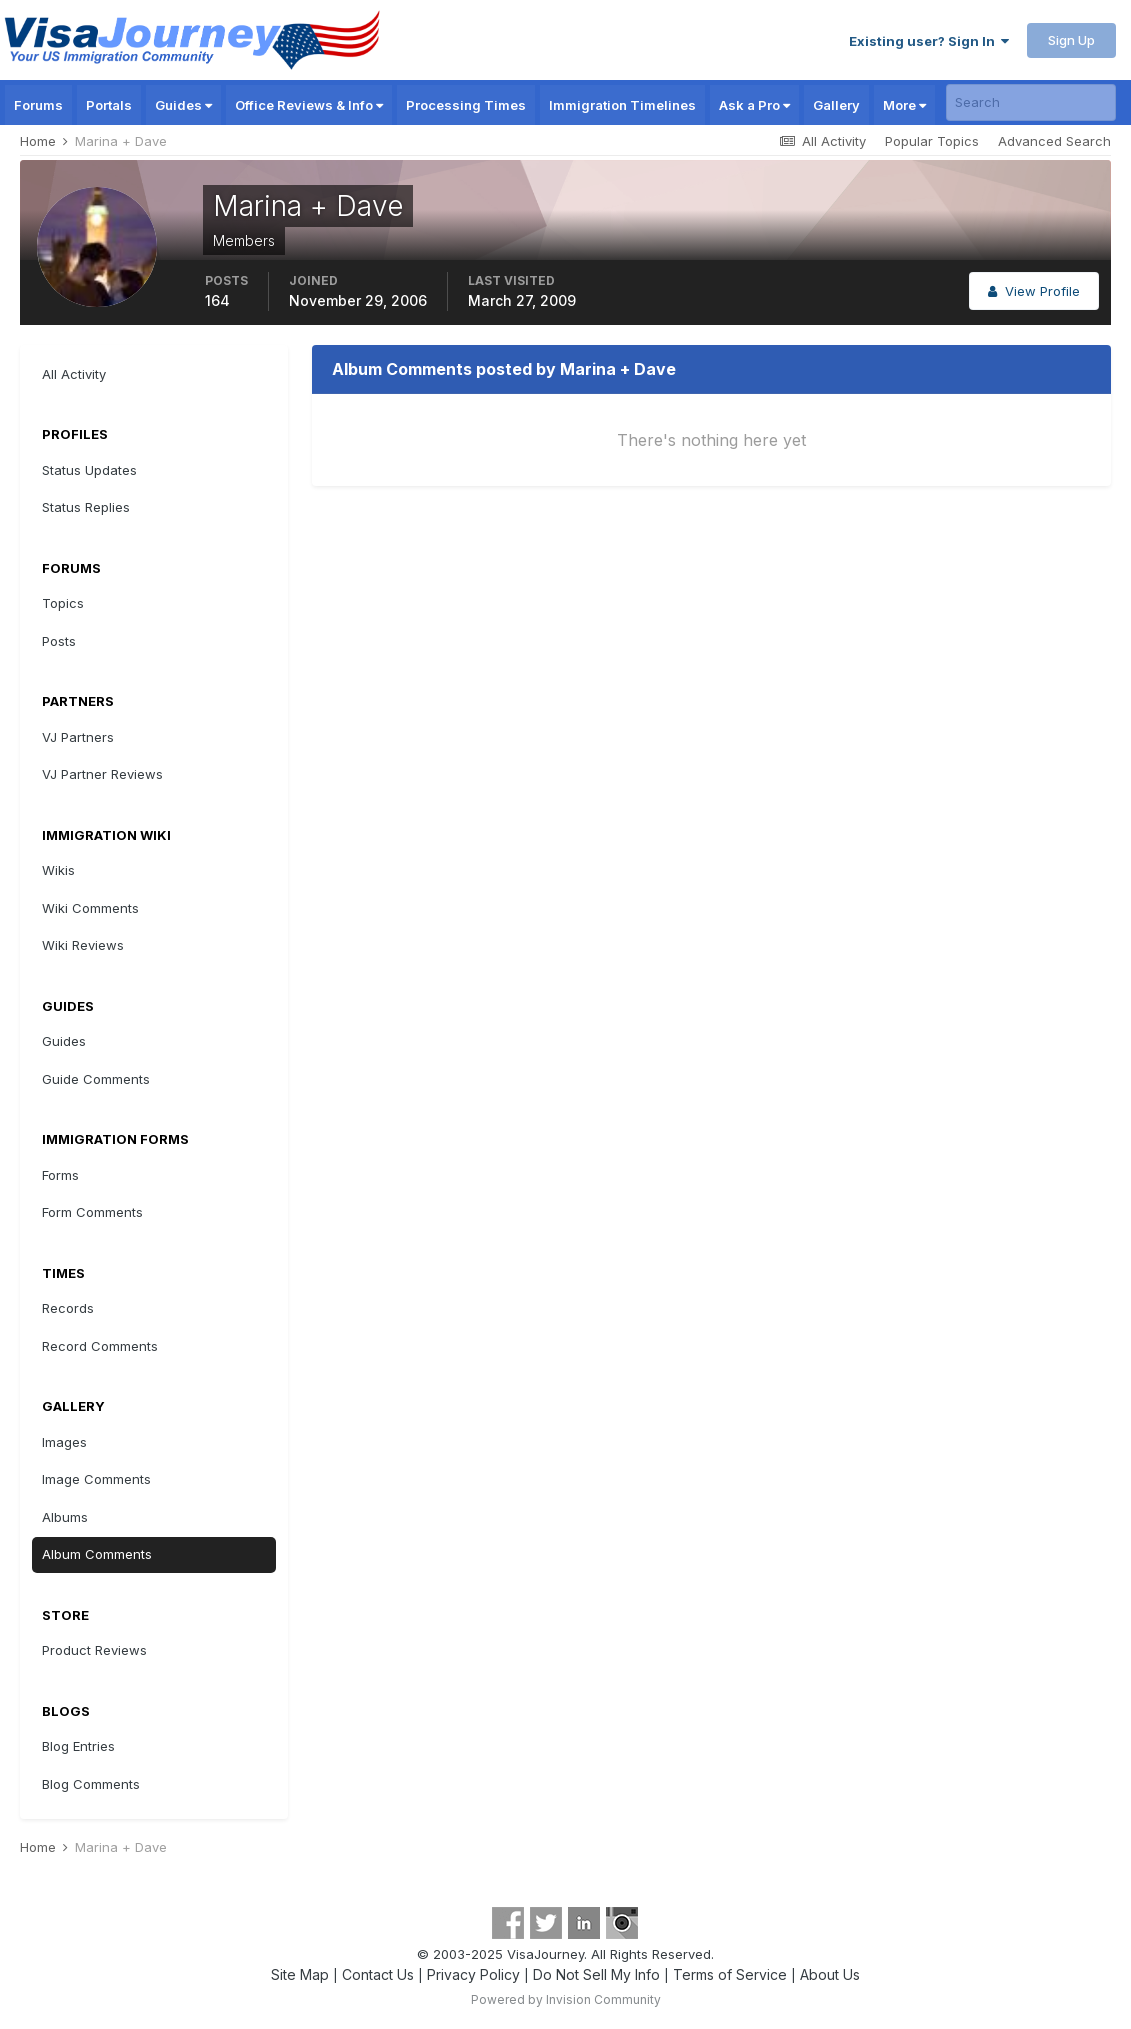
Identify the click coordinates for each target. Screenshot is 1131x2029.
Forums (38, 105)
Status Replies (86, 507)
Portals (109, 105)
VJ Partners (78, 737)
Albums (65, 1517)
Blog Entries (78, 1746)
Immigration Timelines (622, 105)
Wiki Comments (90, 908)
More (904, 105)
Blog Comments (91, 1784)
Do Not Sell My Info (596, 1974)
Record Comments (100, 1346)
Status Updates (89, 470)
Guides (183, 105)
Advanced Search (1054, 141)
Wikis (58, 870)
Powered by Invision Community (566, 1999)
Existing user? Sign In (929, 41)
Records (68, 1308)
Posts (59, 641)
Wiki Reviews (83, 945)
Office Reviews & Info (309, 105)
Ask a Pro (754, 105)
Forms (60, 1175)
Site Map (300, 1974)
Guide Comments (96, 1079)
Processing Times (466, 105)
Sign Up (1071, 40)
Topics (63, 603)
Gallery (836, 105)
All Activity (74, 374)
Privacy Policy (473, 1974)
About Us (830, 1974)
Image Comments (96, 1479)
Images (64, 1442)
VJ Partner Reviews (102, 774)
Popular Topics (932, 141)
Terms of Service (730, 1974)
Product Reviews (94, 1650)
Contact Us (378, 1974)
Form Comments (92, 1212)
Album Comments (97, 1554)
